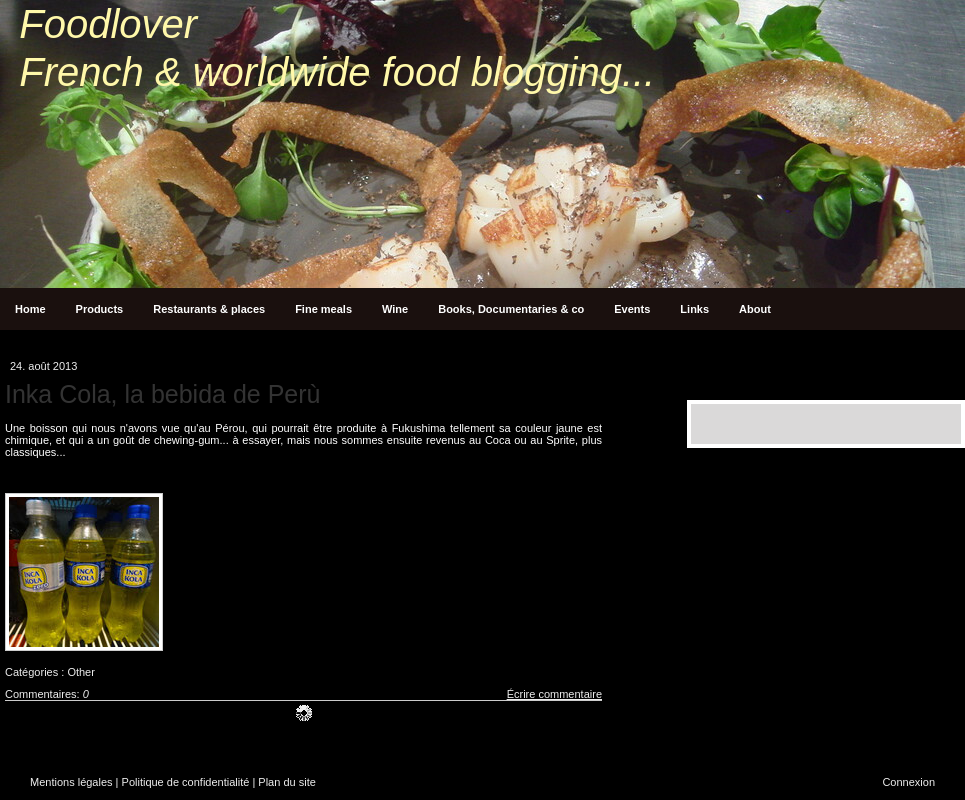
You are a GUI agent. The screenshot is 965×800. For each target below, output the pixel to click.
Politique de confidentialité (186, 782)
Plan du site (286, 782)
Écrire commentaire (554, 694)
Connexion (908, 782)
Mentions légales (71, 782)
